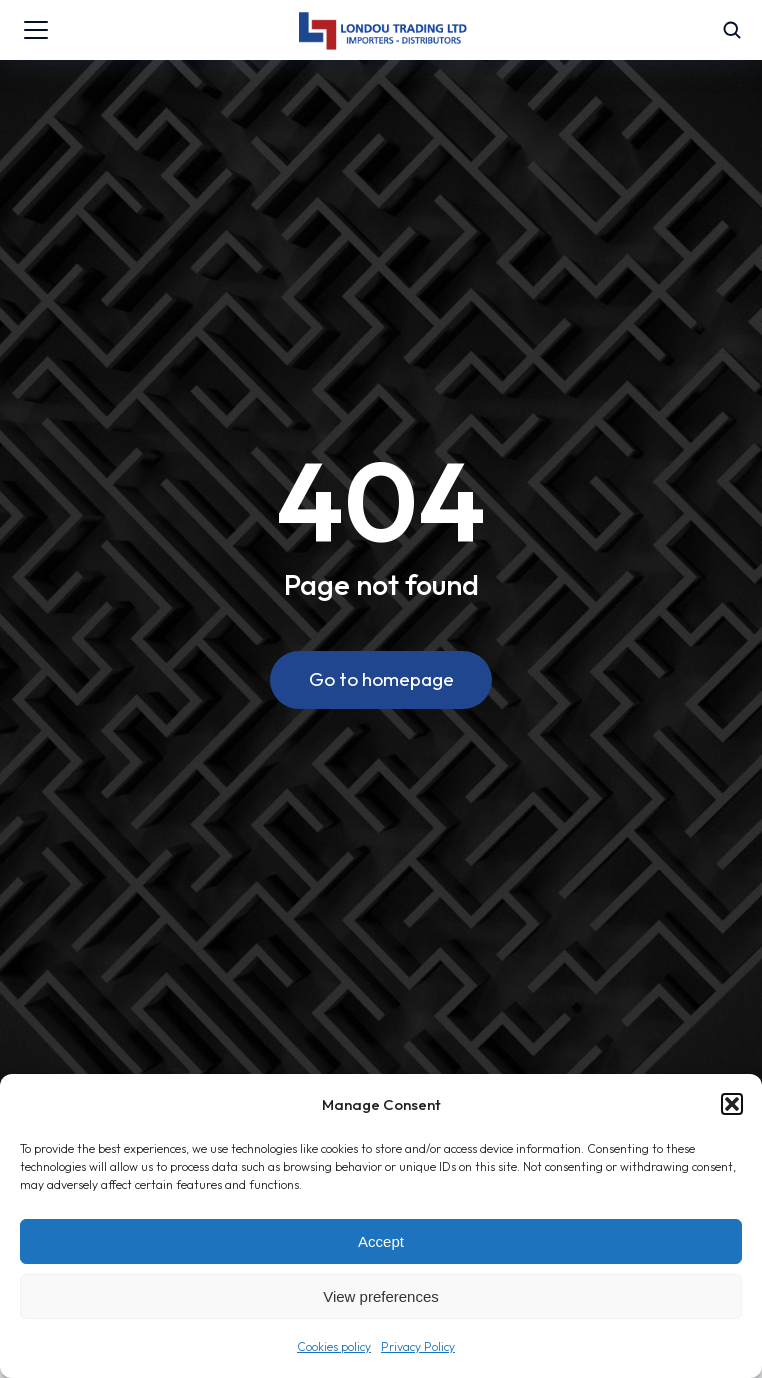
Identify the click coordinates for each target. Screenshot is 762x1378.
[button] (732, 1104)
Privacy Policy (418, 1346)
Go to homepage (381, 679)
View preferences (381, 1296)
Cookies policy (334, 1346)
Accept (381, 1241)
